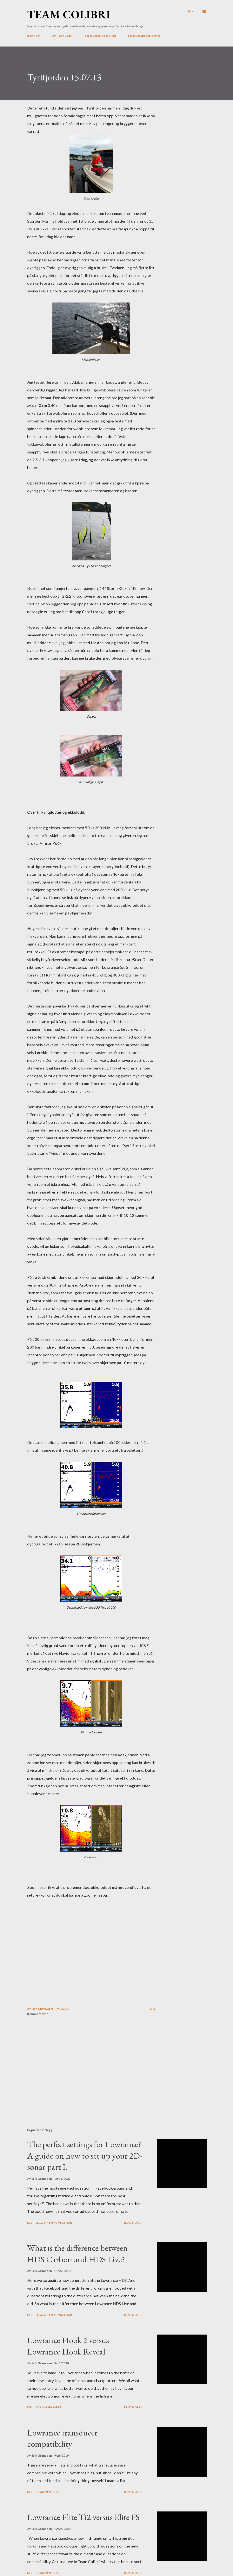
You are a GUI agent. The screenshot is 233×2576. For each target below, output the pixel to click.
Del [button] (152, 2008)
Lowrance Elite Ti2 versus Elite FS (83, 2517)
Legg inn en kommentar (54, 2222)
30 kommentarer (48, 2407)
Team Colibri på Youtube (100, 35)
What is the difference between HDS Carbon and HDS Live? (77, 2253)
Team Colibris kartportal (144, 35)
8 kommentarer (48, 2491)
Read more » (133, 2222)
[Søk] (190, 11)
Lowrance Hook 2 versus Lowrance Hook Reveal (68, 2346)
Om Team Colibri (62, 35)
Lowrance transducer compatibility (62, 2438)
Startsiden (33, 35)
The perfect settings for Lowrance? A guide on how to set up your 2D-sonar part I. (84, 2155)
